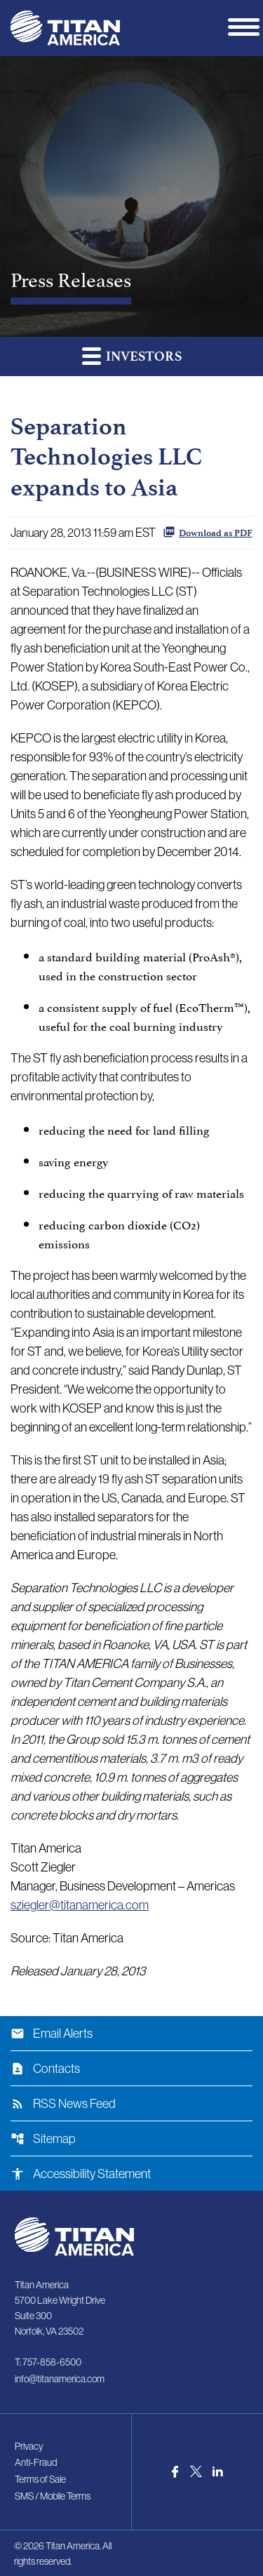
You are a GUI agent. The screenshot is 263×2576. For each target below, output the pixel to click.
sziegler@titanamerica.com (80, 1905)
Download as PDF (207, 532)
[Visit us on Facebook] (175, 2472)
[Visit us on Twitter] (196, 2471)
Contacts (45, 2069)
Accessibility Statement (81, 2174)
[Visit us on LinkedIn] (218, 2471)
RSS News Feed (63, 2104)
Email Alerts (52, 2034)
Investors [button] (132, 355)
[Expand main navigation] (245, 26)
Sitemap (43, 2139)
